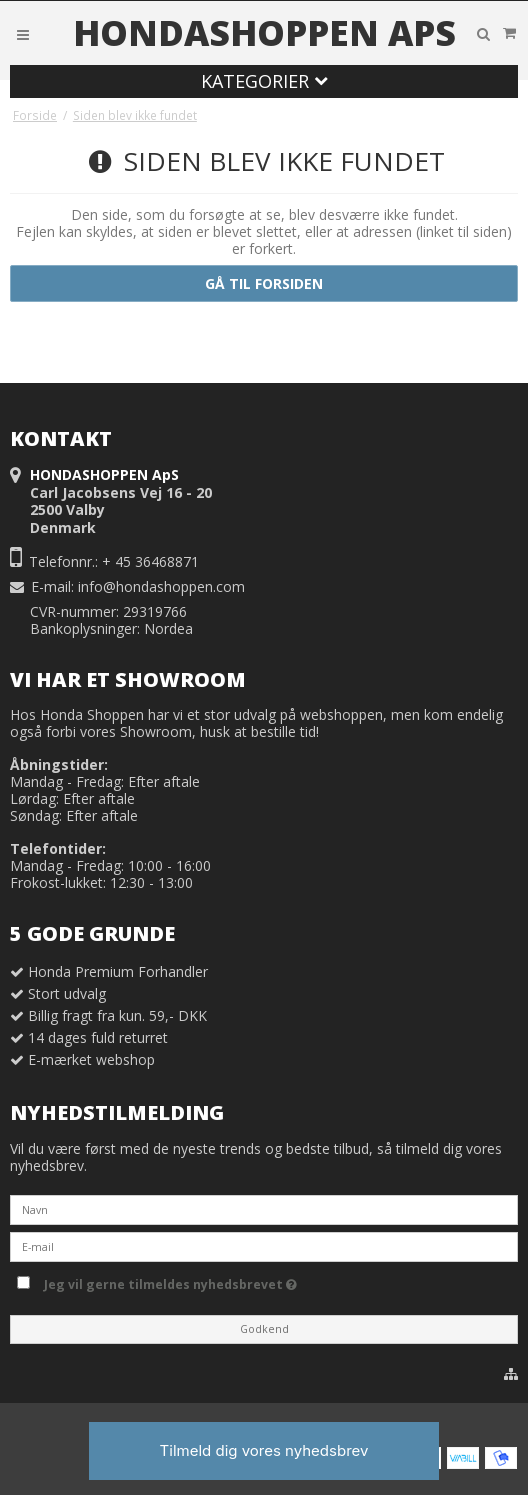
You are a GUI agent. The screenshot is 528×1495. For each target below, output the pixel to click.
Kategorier (264, 81)
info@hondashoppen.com (161, 586)
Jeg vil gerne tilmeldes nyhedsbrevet (213, 1281)
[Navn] (264, 1208)
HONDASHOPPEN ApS (264, 33)
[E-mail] (264, 1245)
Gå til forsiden (264, 283)
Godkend (264, 1329)
